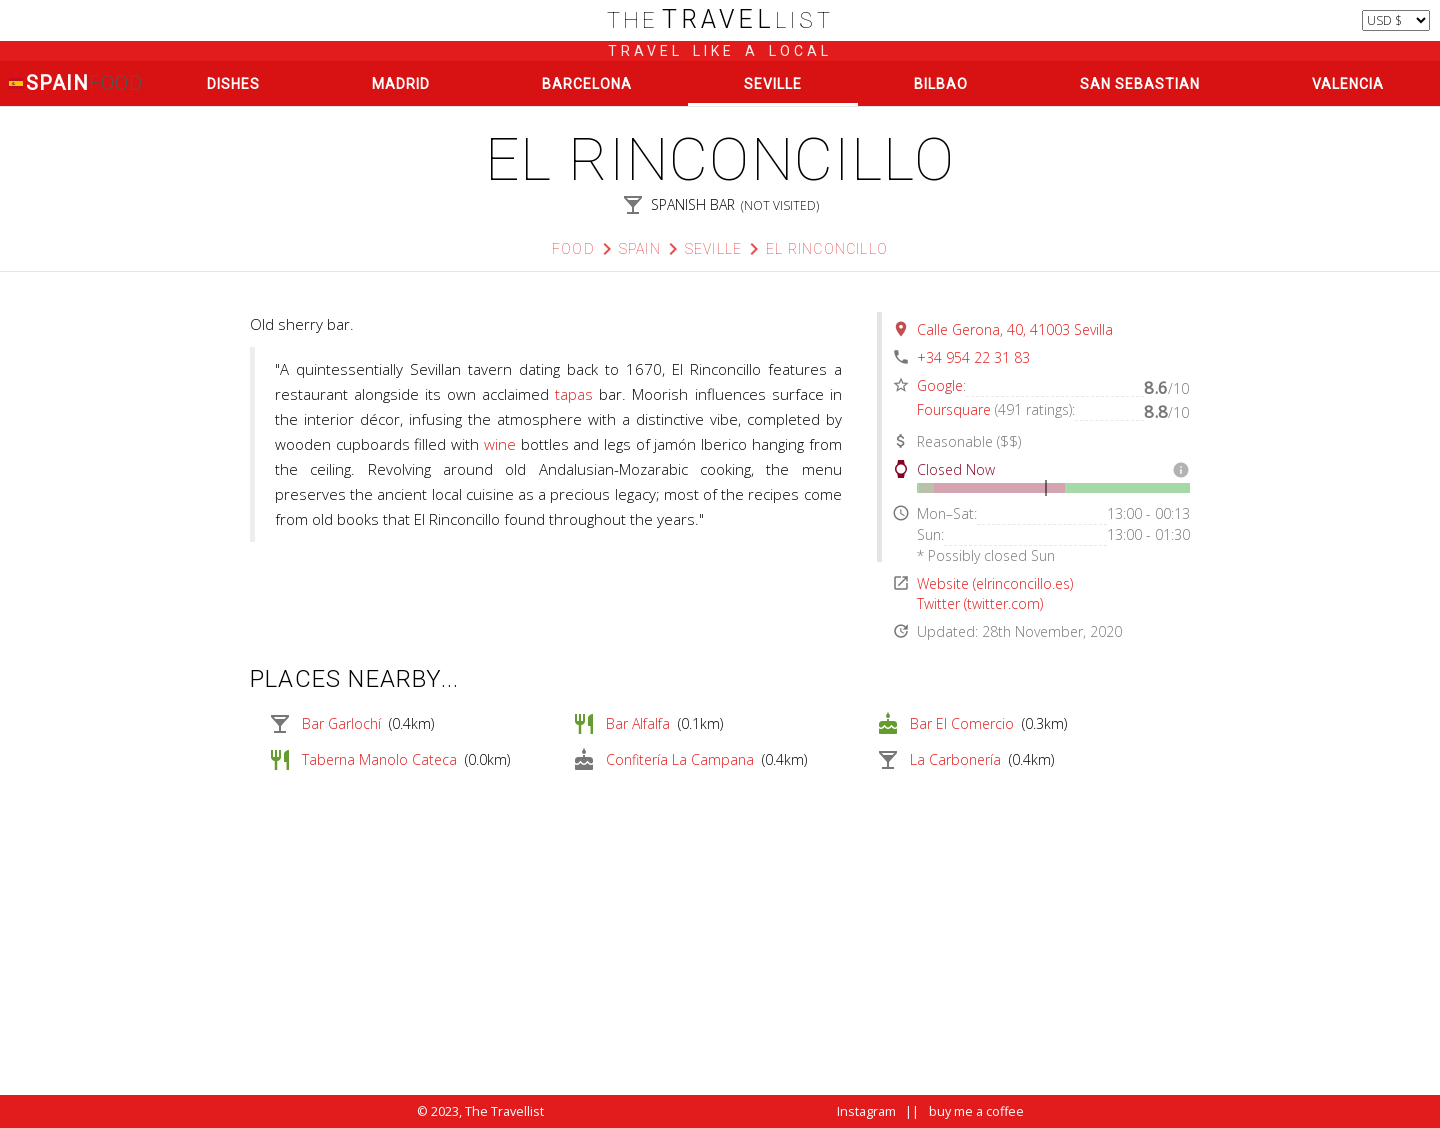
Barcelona (587, 84)
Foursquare (954, 409)
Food (573, 249)
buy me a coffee (976, 1111)
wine (500, 444)
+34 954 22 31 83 (973, 357)
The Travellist (504, 1111)
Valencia (1348, 84)
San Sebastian (1140, 84)
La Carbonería (955, 759)
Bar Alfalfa (638, 723)
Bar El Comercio (962, 723)
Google (940, 385)
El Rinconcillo (827, 249)
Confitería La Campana (680, 759)
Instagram (866, 1111)
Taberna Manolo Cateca (379, 759)
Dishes (233, 84)
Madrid (401, 84)
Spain (75, 83)
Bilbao (941, 84)
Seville (773, 84)
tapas (574, 394)
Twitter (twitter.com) (980, 603)
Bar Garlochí (341, 723)
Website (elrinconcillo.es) (995, 583)
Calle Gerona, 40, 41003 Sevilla (1015, 329)
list (720, 20)
